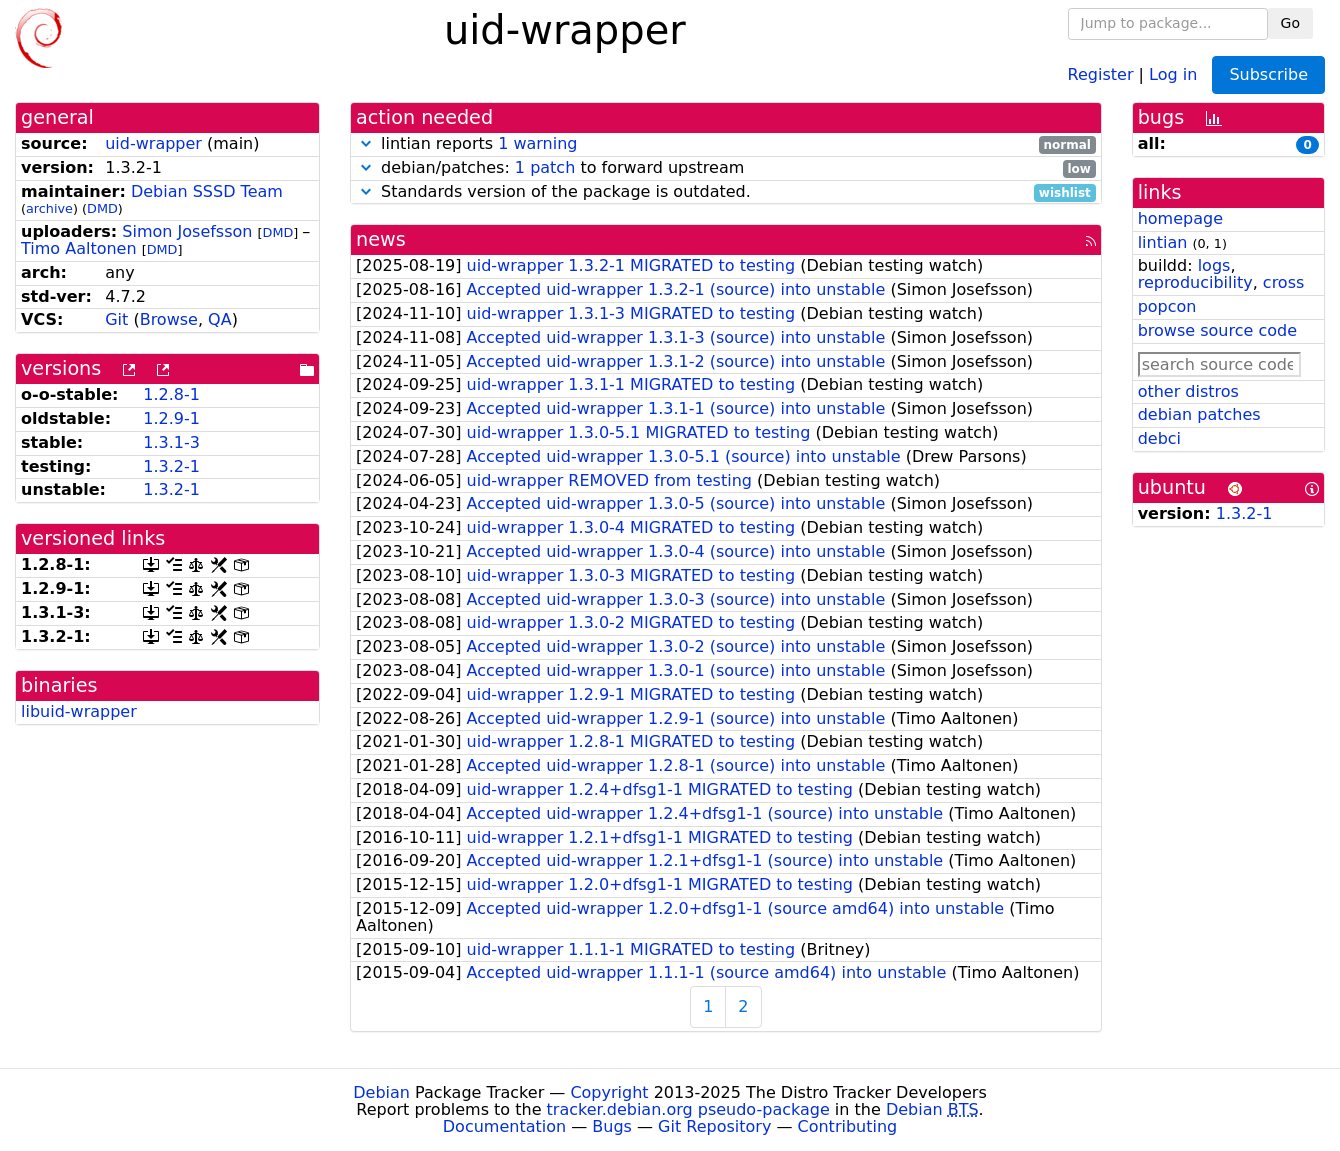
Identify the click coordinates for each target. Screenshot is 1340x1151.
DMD (102, 208)
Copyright (609, 1092)
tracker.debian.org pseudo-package (688, 1109)
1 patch (545, 167)
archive (49, 208)
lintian (1163, 242)
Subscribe (1268, 74)
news (381, 239)
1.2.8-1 (171, 394)
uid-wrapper (153, 143)
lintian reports (726, 144)
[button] (366, 143)
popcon (1167, 306)
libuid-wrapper (79, 711)
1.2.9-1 (171, 418)
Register (1101, 73)
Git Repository (714, 1126)
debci (1159, 438)
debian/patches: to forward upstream (726, 168)
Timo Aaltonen (79, 248)
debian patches (1199, 414)
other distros (1188, 391)
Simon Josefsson (187, 231)
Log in (1173, 73)
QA (220, 319)
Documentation (504, 1126)
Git (116, 319)
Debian (381, 1092)
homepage (1180, 218)
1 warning (537, 143)
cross (1283, 282)
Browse (169, 319)
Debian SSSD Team (207, 191)
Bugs (612, 1126)
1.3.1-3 (171, 442)
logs (1214, 265)
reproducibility (1195, 282)
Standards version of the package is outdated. (726, 192)
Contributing (848, 1126)
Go (1290, 23)
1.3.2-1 (171, 466)
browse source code (1217, 330)
